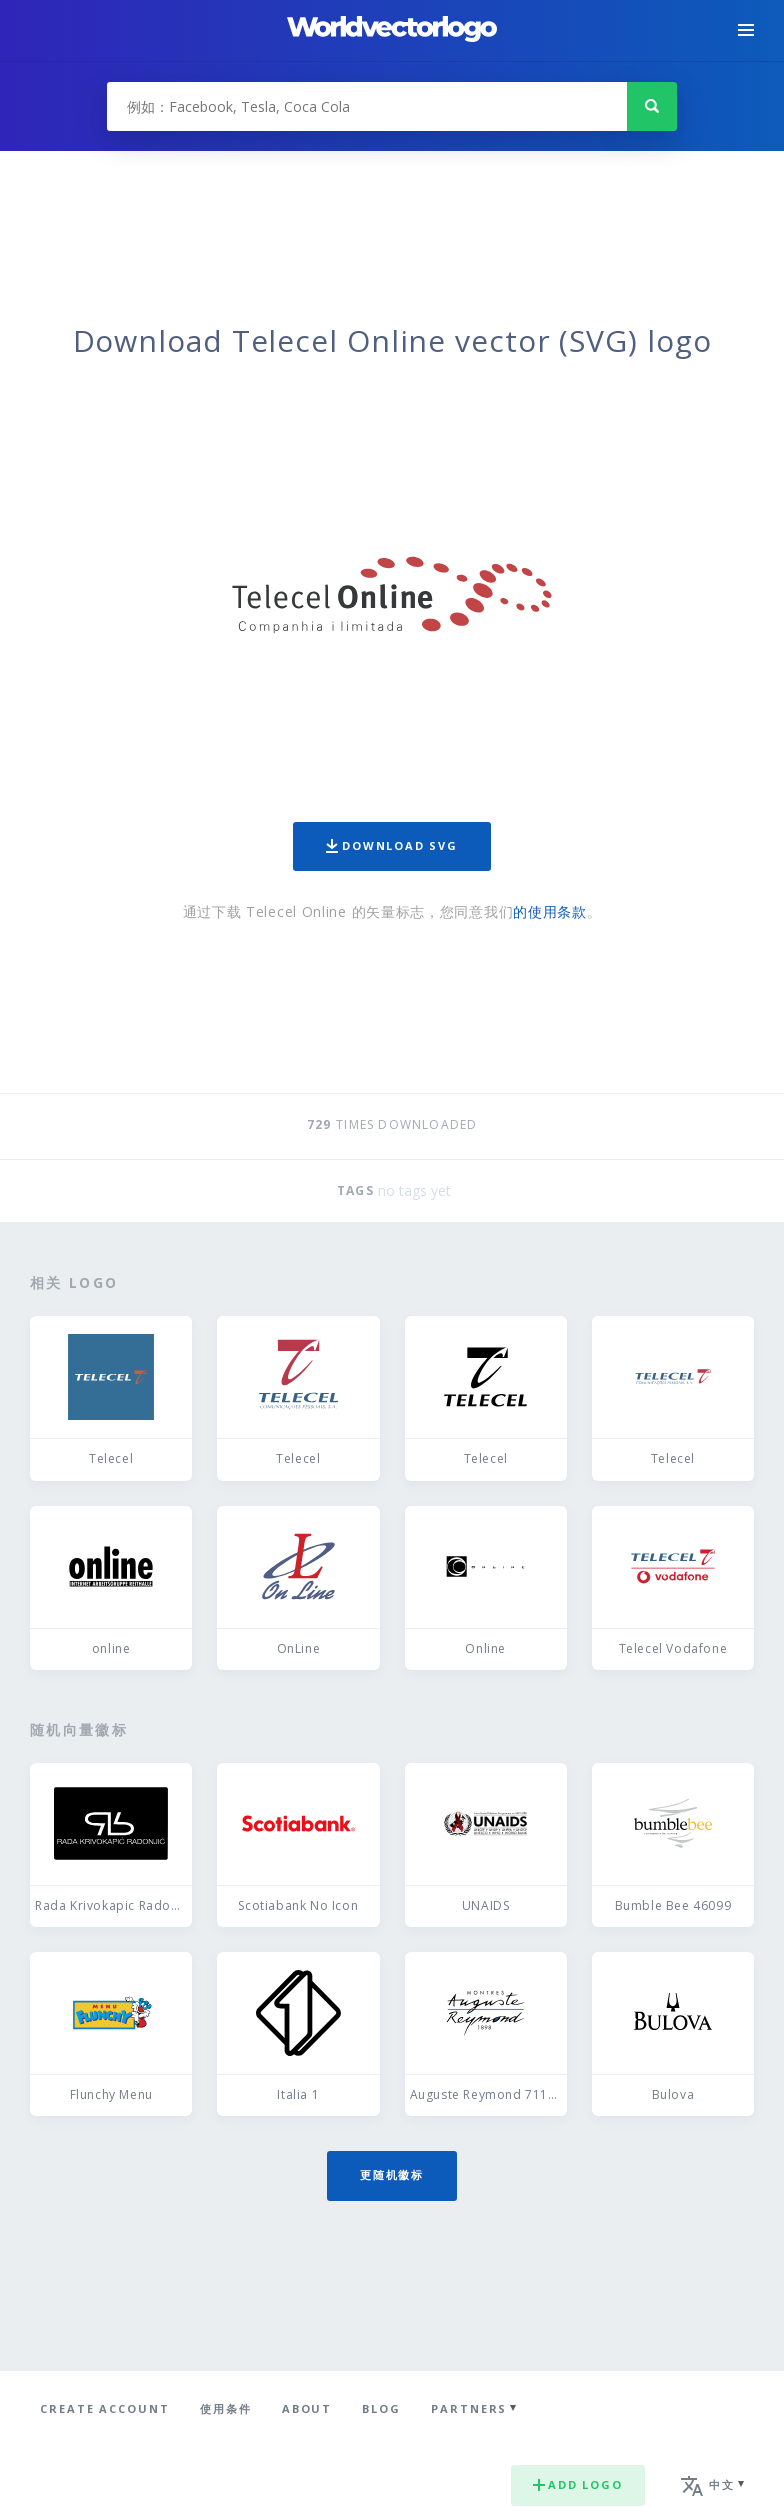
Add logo (578, 2484)
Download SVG (392, 845)
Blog (381, 2408)
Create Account (105, 2408)
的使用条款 (550, 911)
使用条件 (226, 2408)
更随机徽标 (392, 2174)
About (307, 2408)
